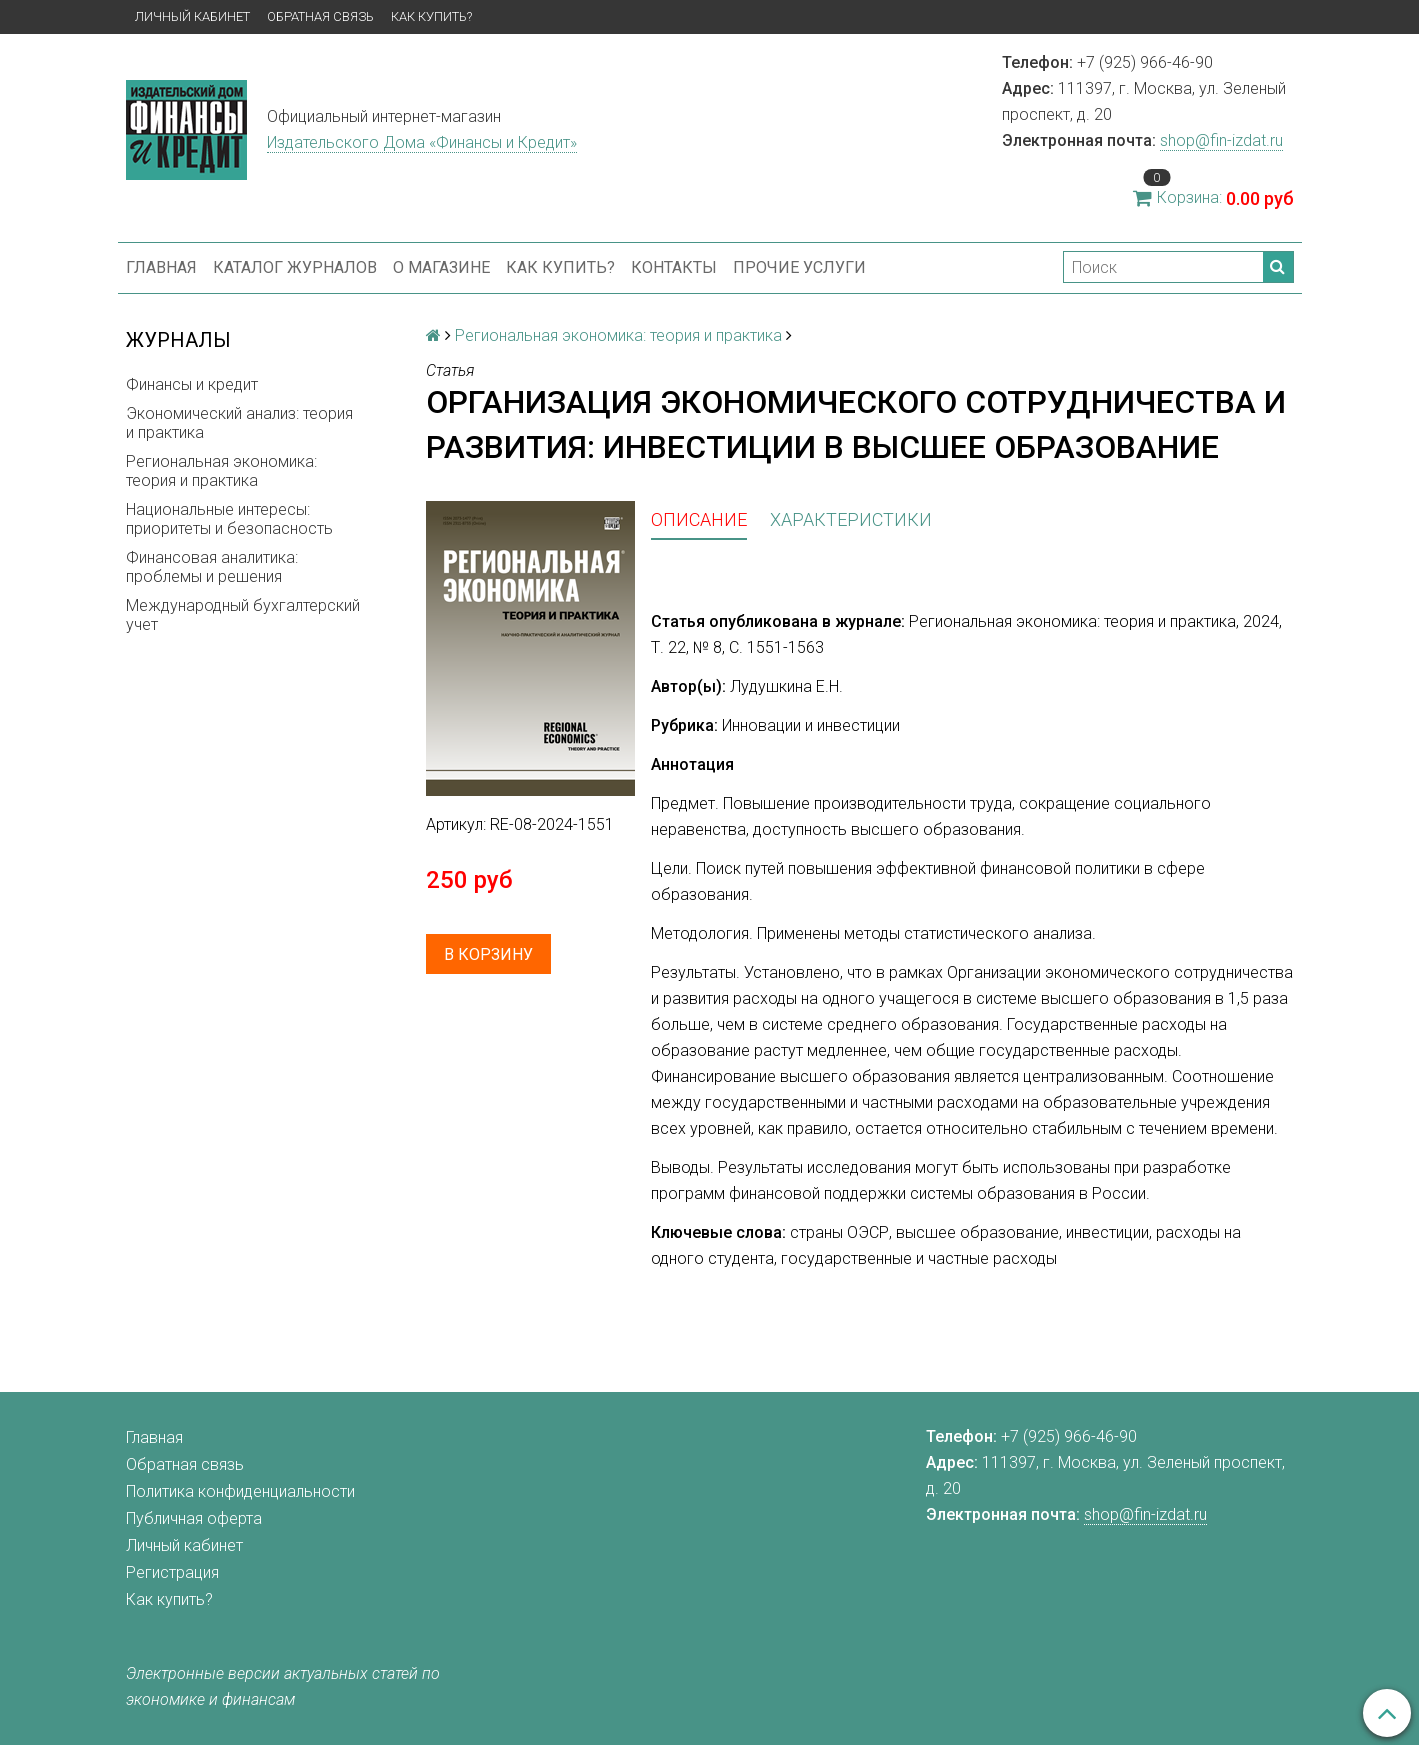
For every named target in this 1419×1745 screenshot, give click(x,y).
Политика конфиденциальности (240, 1491)
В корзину (488, 954)
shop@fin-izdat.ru (1221, 140)
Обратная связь (320, 16)
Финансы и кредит (192, 384)
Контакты (674, 267)
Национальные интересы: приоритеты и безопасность (229, 519)
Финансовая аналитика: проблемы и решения (212, 567)
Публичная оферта (194, 1518)
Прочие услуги (799, 267)
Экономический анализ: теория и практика (239, 423)
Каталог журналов (295, 267)
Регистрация (172, 1572)
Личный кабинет (192, 16)
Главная (161, 267)
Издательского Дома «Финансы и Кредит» (422, 142)
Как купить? (431, 16)
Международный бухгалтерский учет (243, 615)
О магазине (441, 267)
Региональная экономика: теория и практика (221, 471)
